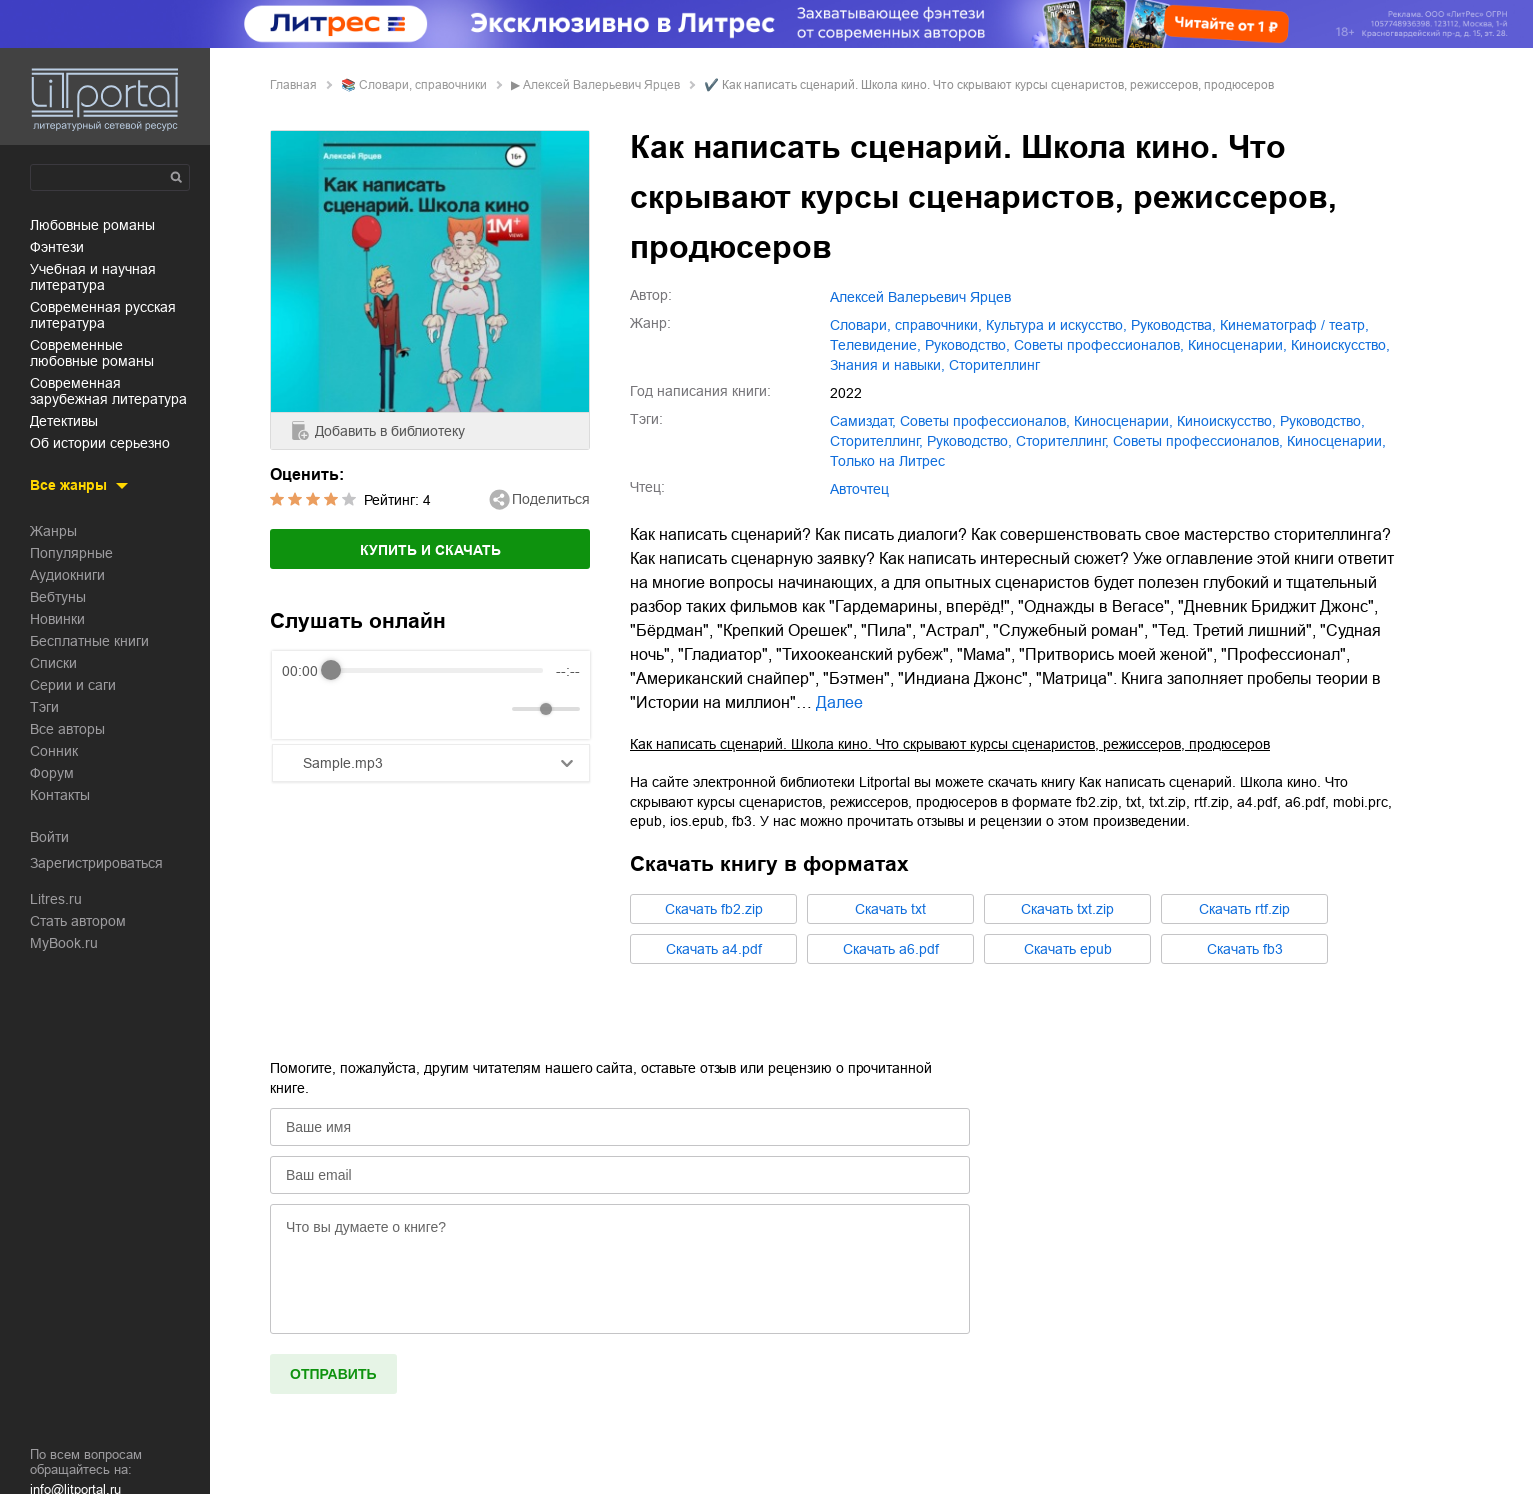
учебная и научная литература (93, 277)
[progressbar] (437, 671)
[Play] (346, 709)
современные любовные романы (92, 353)
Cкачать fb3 (1245, 949)
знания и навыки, (887, 365)
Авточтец (859, 489)
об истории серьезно (100, 443)
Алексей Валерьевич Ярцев (601, 85)
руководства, (1173, 325)
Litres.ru (56, 899)
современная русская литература (103, 315)
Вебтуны (58, 597)
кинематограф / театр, (1294, 325)
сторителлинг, (876, 441)
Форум (52, 773)
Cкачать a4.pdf (714, 949)
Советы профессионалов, (1198, 441)
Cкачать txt (890, 909)
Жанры (53, 531)
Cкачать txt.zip (1067, 909)
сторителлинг (994, 365)
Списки (53, 663)
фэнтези (57, 247)
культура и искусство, (1056, 325)
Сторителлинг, (1062, 441)
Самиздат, (863, 421)
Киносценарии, (1336, 441)
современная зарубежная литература (108, 391)
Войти (49, 837)
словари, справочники (423, 85)
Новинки (57, 619)
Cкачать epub (1068, 949)
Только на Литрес (887, 461)
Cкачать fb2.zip (714, 909)
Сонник (54, 751)
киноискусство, (1340, 345)
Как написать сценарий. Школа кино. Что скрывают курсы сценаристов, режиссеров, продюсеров (950, 744)
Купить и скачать (430, 550)
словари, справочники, (906, 325)
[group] (431, 695)
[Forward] (389, 708)
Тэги (44, 707)
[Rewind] (302, 708)
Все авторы (67, 729)
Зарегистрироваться (96, 863)
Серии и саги (73, 685)
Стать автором (78, 921)
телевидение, (875, 345)
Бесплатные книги (89, 641)
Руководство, (969, 441)
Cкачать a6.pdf (891, 949)
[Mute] (493, 709)
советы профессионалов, (1099, 345)
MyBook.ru (64, 943)
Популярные (71, 553)
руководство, (967, 345)
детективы (64, 421)
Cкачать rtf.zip (1244, 909)
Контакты (60, 795)
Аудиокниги (67, 575)
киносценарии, (1237, 345)
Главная (293, 85)
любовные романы (92, 225)
